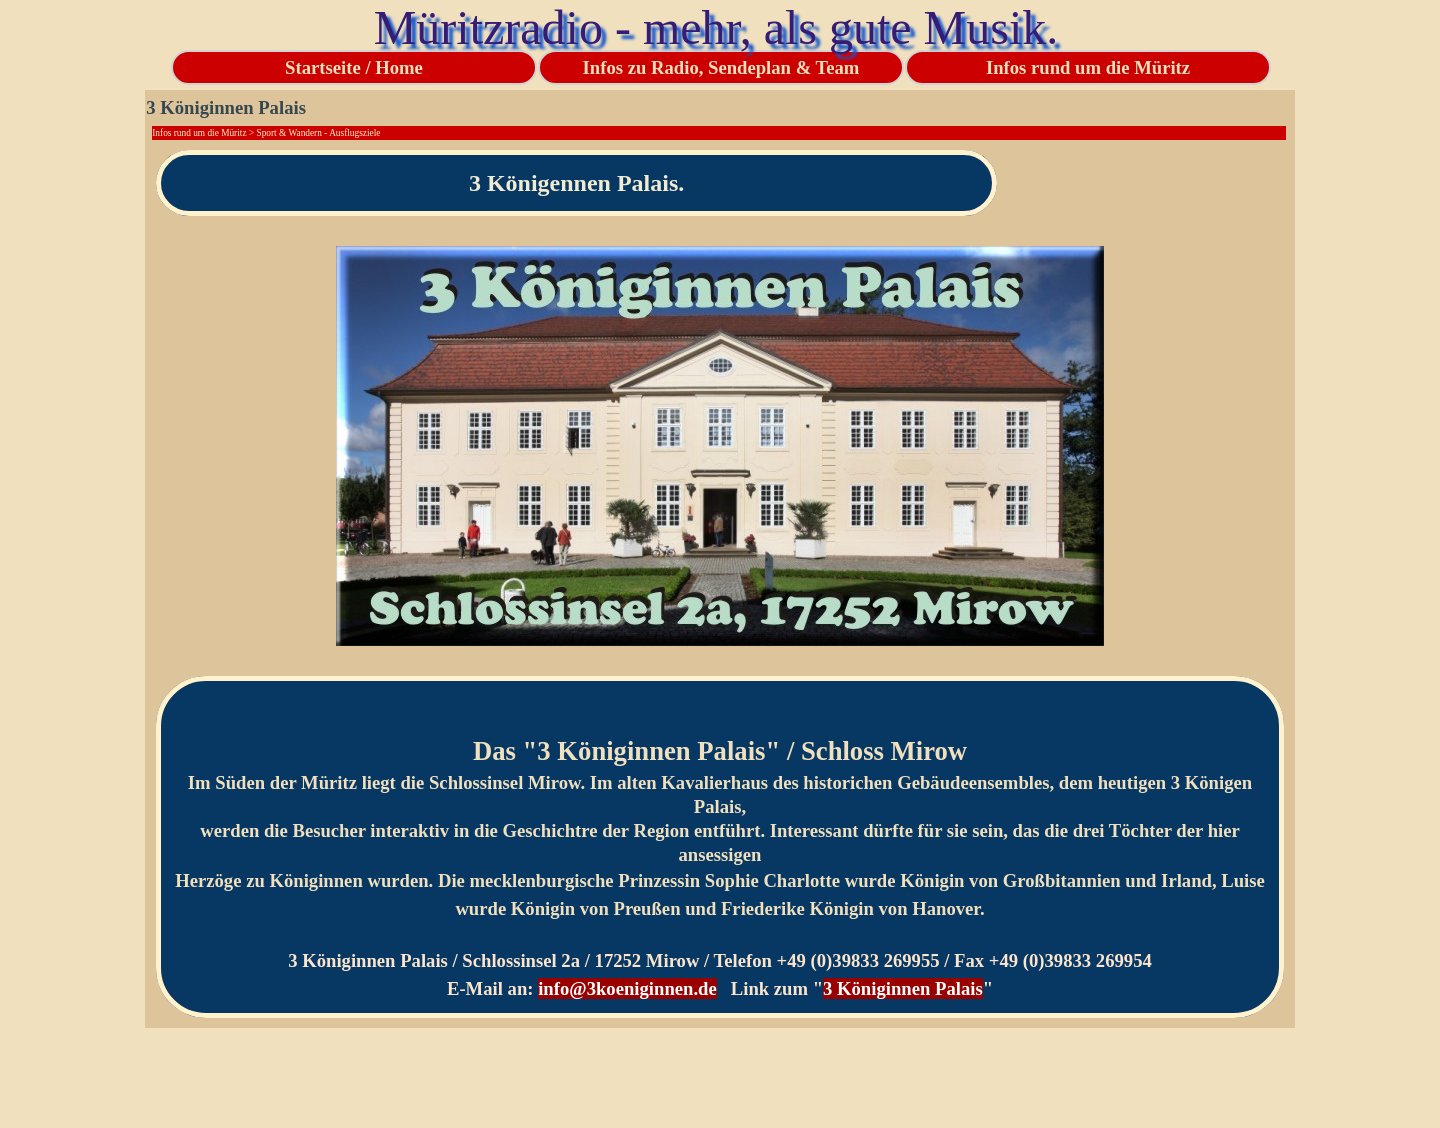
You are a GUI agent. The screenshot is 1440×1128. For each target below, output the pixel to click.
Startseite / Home (354, 67)
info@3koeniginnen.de (627, 988)
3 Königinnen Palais (903, 988)
